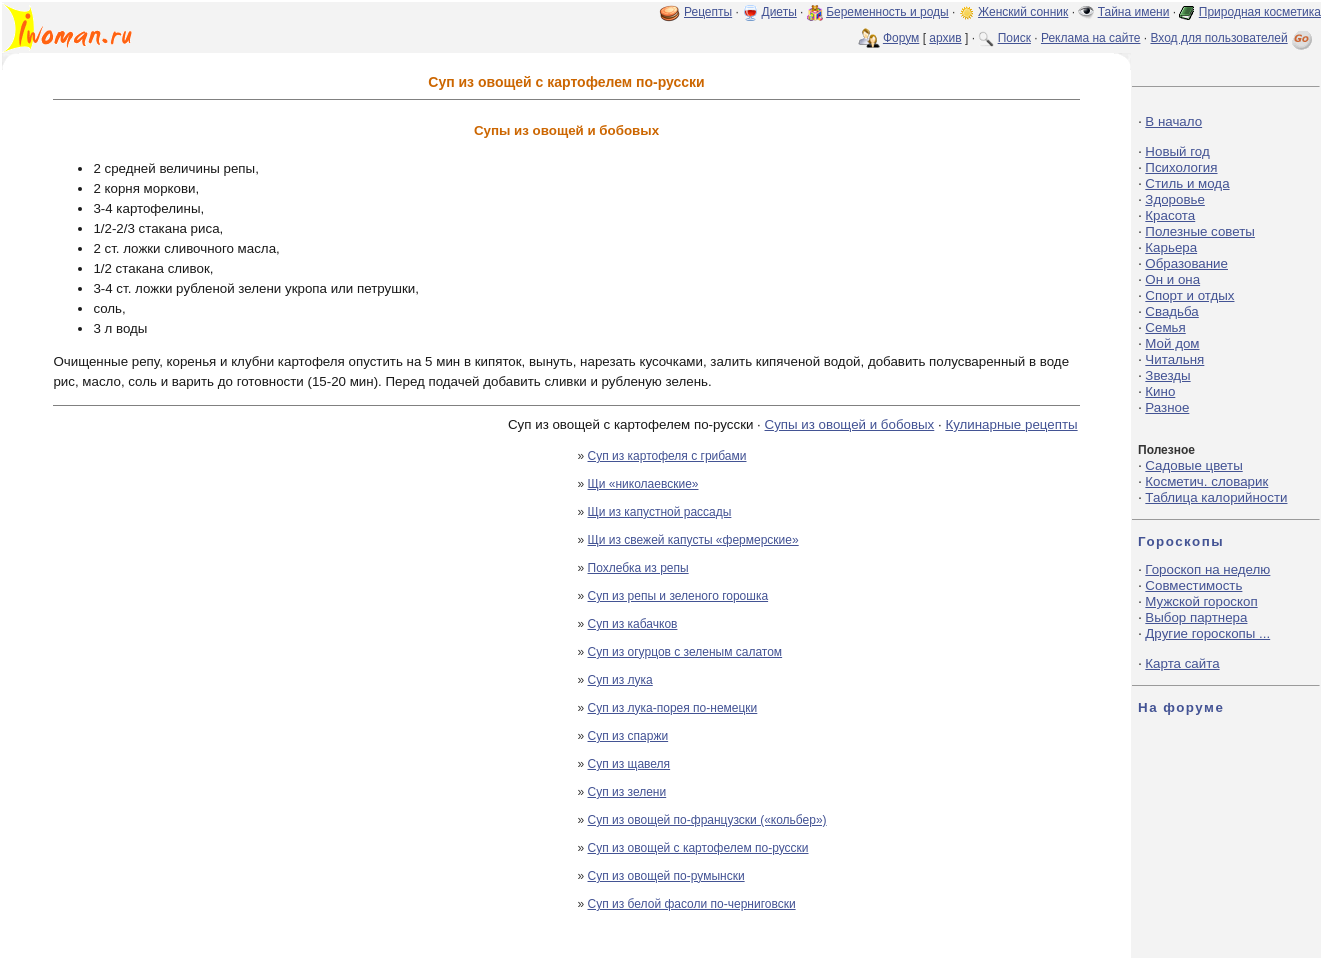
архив (945, 38)
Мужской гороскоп (1201, 601)
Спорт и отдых (1189, 295)
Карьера (1171, 247)
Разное (1167, 407)
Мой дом (1172, 343)
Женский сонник (1023, 12)
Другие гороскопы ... (1207, 633)
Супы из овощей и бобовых (850, 424)
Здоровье (1175, 199)
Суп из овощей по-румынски (666, 876)
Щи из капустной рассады (660, 512)
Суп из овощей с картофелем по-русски (698, 848)
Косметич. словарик (1206, 481)
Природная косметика (1260, 12)
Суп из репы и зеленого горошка (678, 596)
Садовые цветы (1193, 465)
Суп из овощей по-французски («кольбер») (707, 820)
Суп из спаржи (628, 736)
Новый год (1177, 151)
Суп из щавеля (629, 764)
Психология (1181, 167)
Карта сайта (1182, 663)
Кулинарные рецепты (1011, 424)
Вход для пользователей (1233, 38)
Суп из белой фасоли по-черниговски (692, 904)
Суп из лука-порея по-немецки (673, 708)
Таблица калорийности (1216, 497)
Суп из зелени (627, 792)
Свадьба (1171, 311)
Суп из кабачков (633, 624)
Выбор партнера (1196, 617)
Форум (901, 38)
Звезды (1167, 375)
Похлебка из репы (638, 568)
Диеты (779, 12)
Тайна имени (1134, 12)
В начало (1173, 121)
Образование (1186, 263)
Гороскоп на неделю (1207, 569)
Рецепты (708, 12)
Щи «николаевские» (643, 484)
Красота (1170, 215)
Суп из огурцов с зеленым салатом (685, 652)
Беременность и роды (887, 12)
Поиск (1014, 38)
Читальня (1174, 359)
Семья (1165, 327)
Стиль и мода (1187, 183)
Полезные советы (1200, 231)
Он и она (1172, 279)
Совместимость (1193, 585)
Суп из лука (620, 680)
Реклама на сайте (1091, 38)
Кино (1160, 391)
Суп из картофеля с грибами (667, 456)
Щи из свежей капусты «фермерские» (693, 540)
